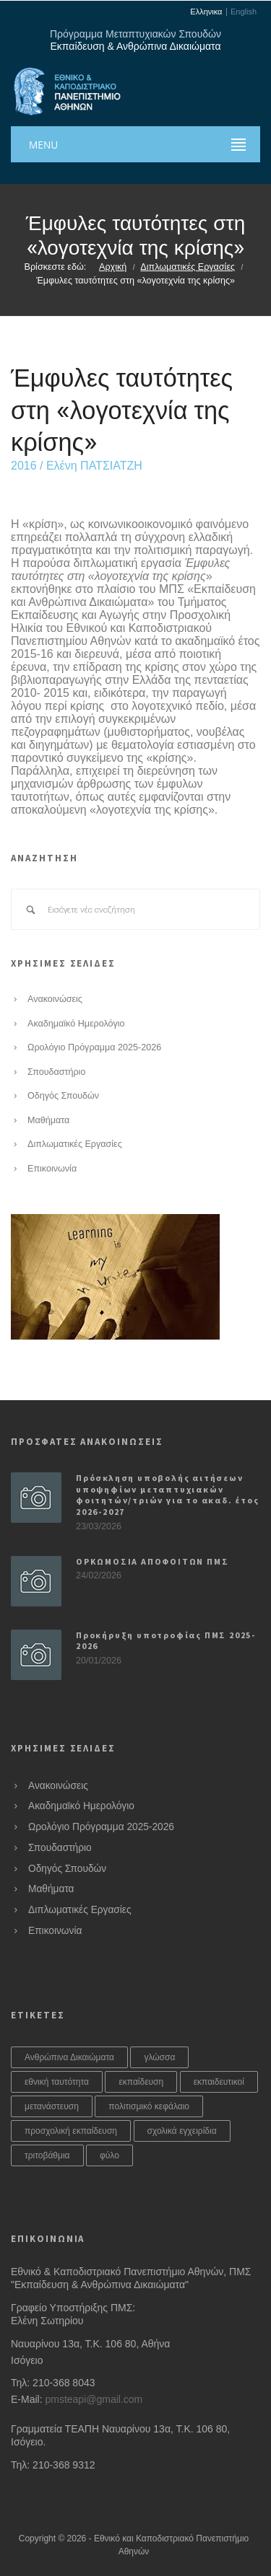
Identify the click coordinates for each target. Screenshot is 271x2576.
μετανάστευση (52, 2106)
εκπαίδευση (141, 2082)
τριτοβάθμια (47, 2155)
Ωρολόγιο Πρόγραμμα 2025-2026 (94, 1047)
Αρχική (112, 267)
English (244, 12)
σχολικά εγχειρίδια (182, 2131)
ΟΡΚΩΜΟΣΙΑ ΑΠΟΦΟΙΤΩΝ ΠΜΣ (152, 1561)
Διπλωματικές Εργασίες (187, 267)
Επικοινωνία (52, 1169)
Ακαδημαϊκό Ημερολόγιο (76, 1024)
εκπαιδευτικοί (219, 2082)
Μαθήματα (48, 1120)
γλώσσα (159, 2057)
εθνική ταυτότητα (57, 2082)
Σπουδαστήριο (56, 1072)
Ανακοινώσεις (54, 999)
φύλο (109, 2155)
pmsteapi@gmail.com (93, 2399)
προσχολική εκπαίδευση (71, 2131)
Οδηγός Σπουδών (63, 1096)
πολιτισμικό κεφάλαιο (148, 2106)
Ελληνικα (206, 12)
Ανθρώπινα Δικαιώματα (69, 2057)
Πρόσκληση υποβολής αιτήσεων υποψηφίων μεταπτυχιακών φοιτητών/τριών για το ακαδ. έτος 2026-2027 (167, 1494)
